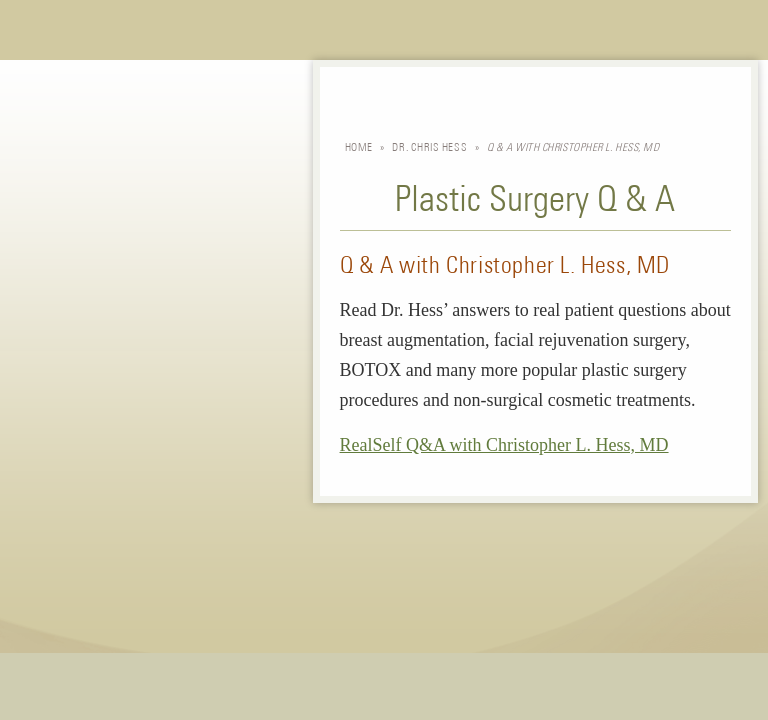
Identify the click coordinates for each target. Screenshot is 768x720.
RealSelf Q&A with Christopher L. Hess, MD (504, 445)
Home (359, 147)
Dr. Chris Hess (429, 147)
